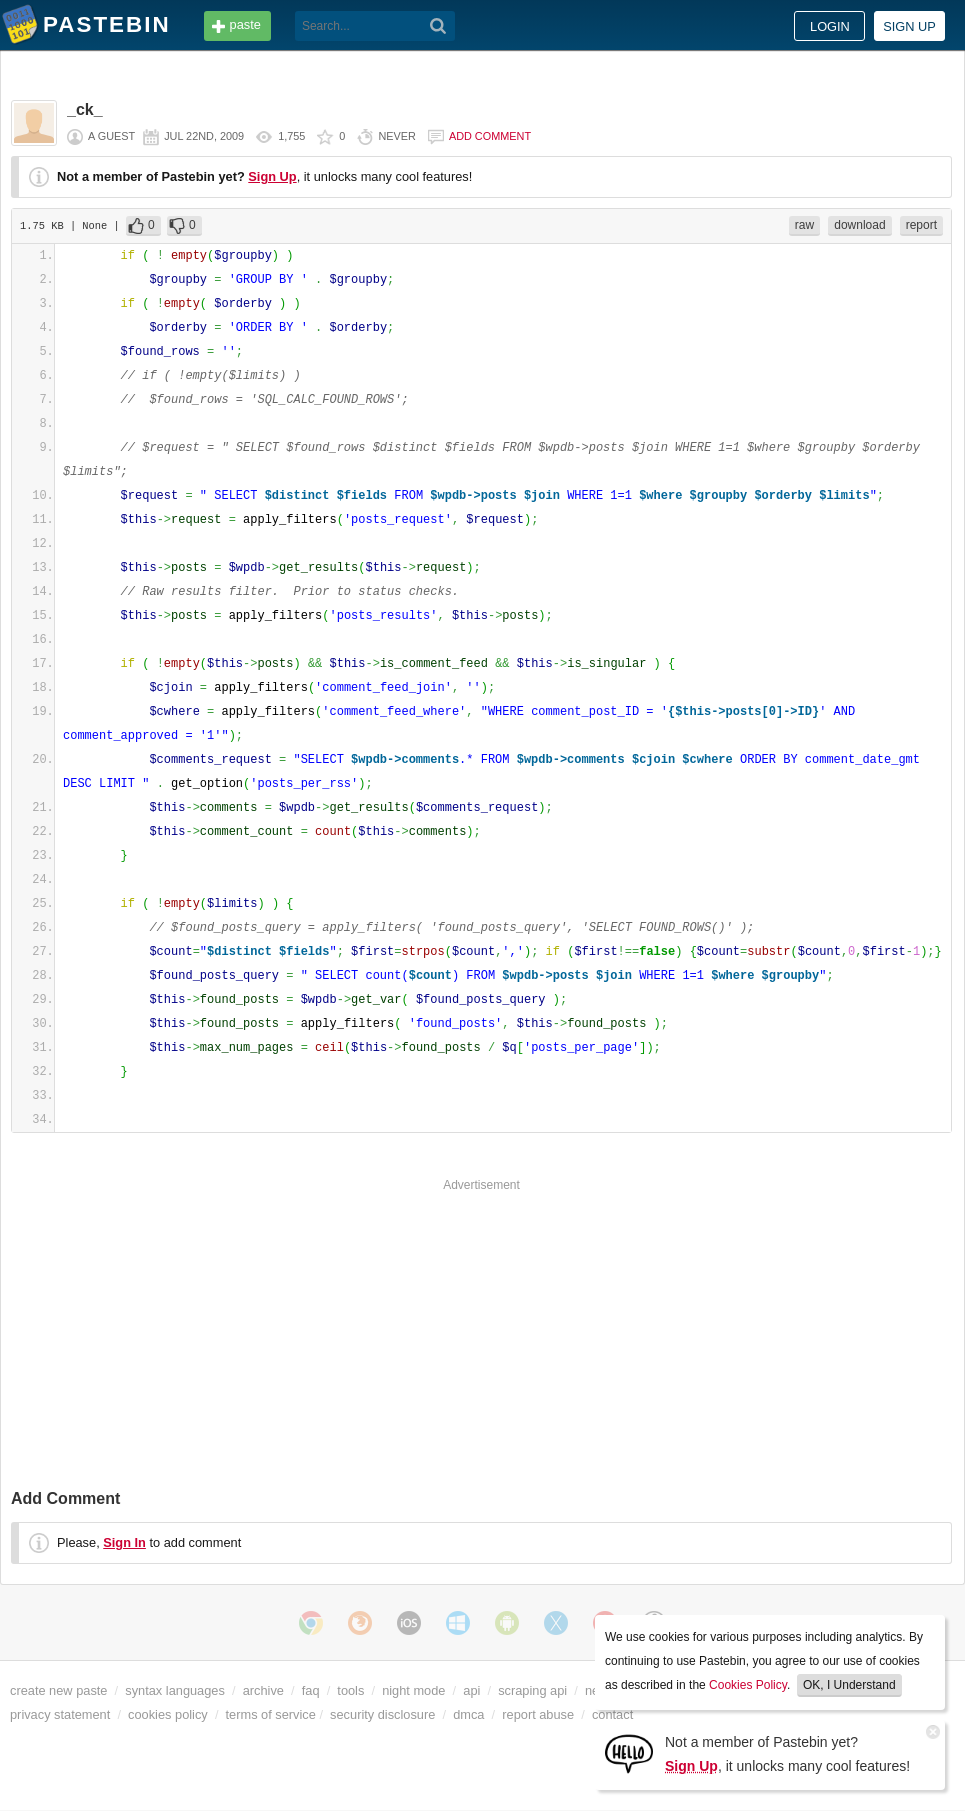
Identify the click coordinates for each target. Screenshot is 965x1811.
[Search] (438, 26)
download (859, 225)
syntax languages (175, 1690)
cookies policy (168, 1714)
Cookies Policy (748, 1685)
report (921, 225)
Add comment (490, 136)
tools (350, 1690)
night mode (413, 1690)
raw (804, 225)
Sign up (909, 26)
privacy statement (60, 1714)
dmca (468, 1714)
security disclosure (382, 1714)
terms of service (271, 1714)
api (471, 1690)
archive (263, 1690)
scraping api (532, 1690)
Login (830, 26)
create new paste (58, 1690)
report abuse (538, 1714)
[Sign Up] (629, 1752)
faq (311, 1690)
